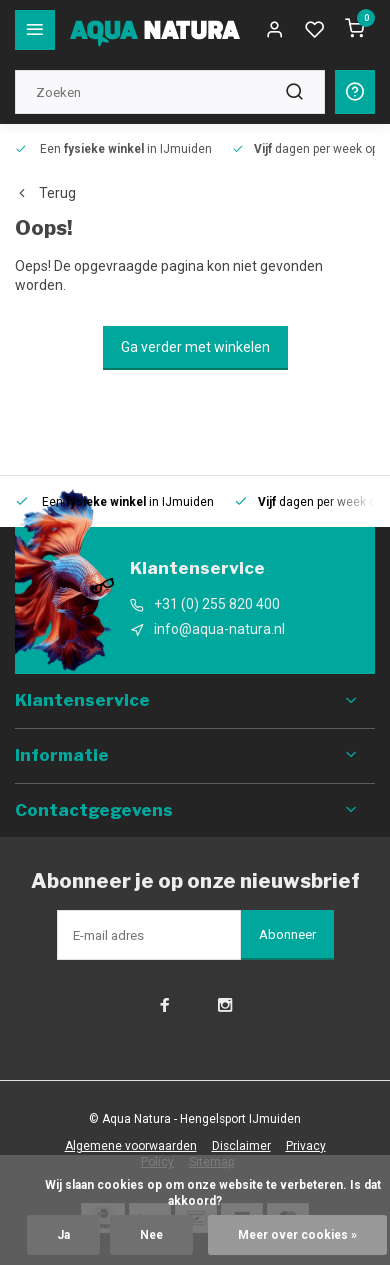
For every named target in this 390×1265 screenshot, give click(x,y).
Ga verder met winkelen (195, 347)
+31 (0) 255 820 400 (217, 604)
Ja (63, 1235)
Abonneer (287, 934)
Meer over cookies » (297, 1235)
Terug (45, 193)
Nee (151, 1235)
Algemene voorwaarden (131, 1146)
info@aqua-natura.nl (219, 629)
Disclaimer (241, 1146)
